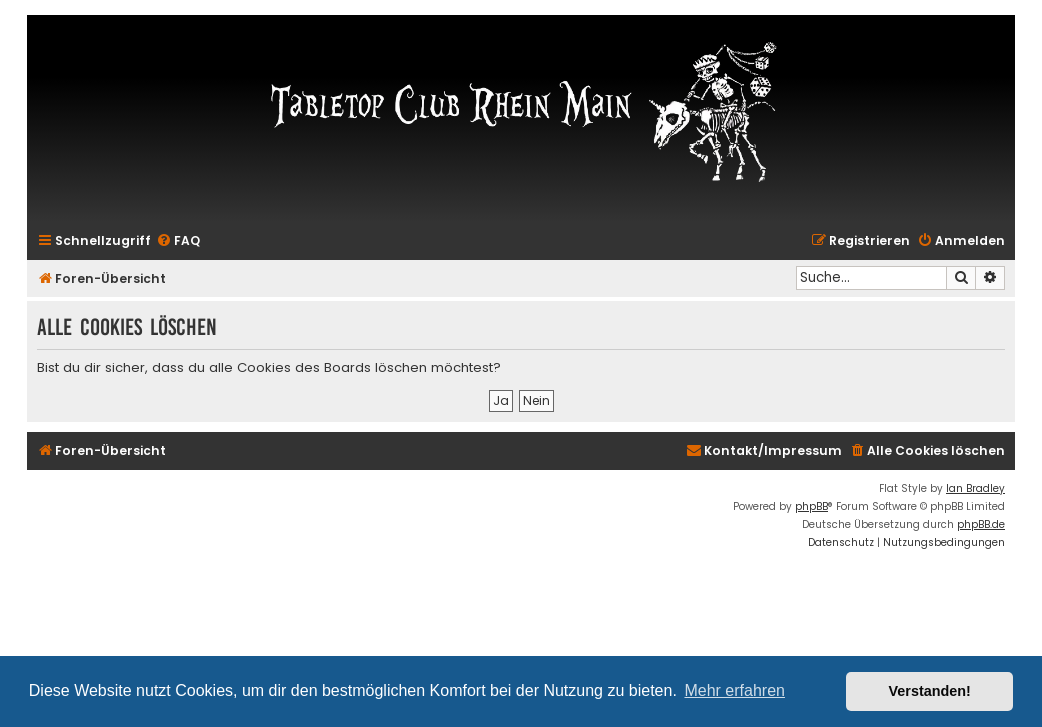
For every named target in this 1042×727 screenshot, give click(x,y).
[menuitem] (178, 241)
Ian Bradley (975, 488)
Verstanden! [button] (930, 691)
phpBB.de (981, 524)
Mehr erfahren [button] (734, 690)
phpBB (811, 506)
